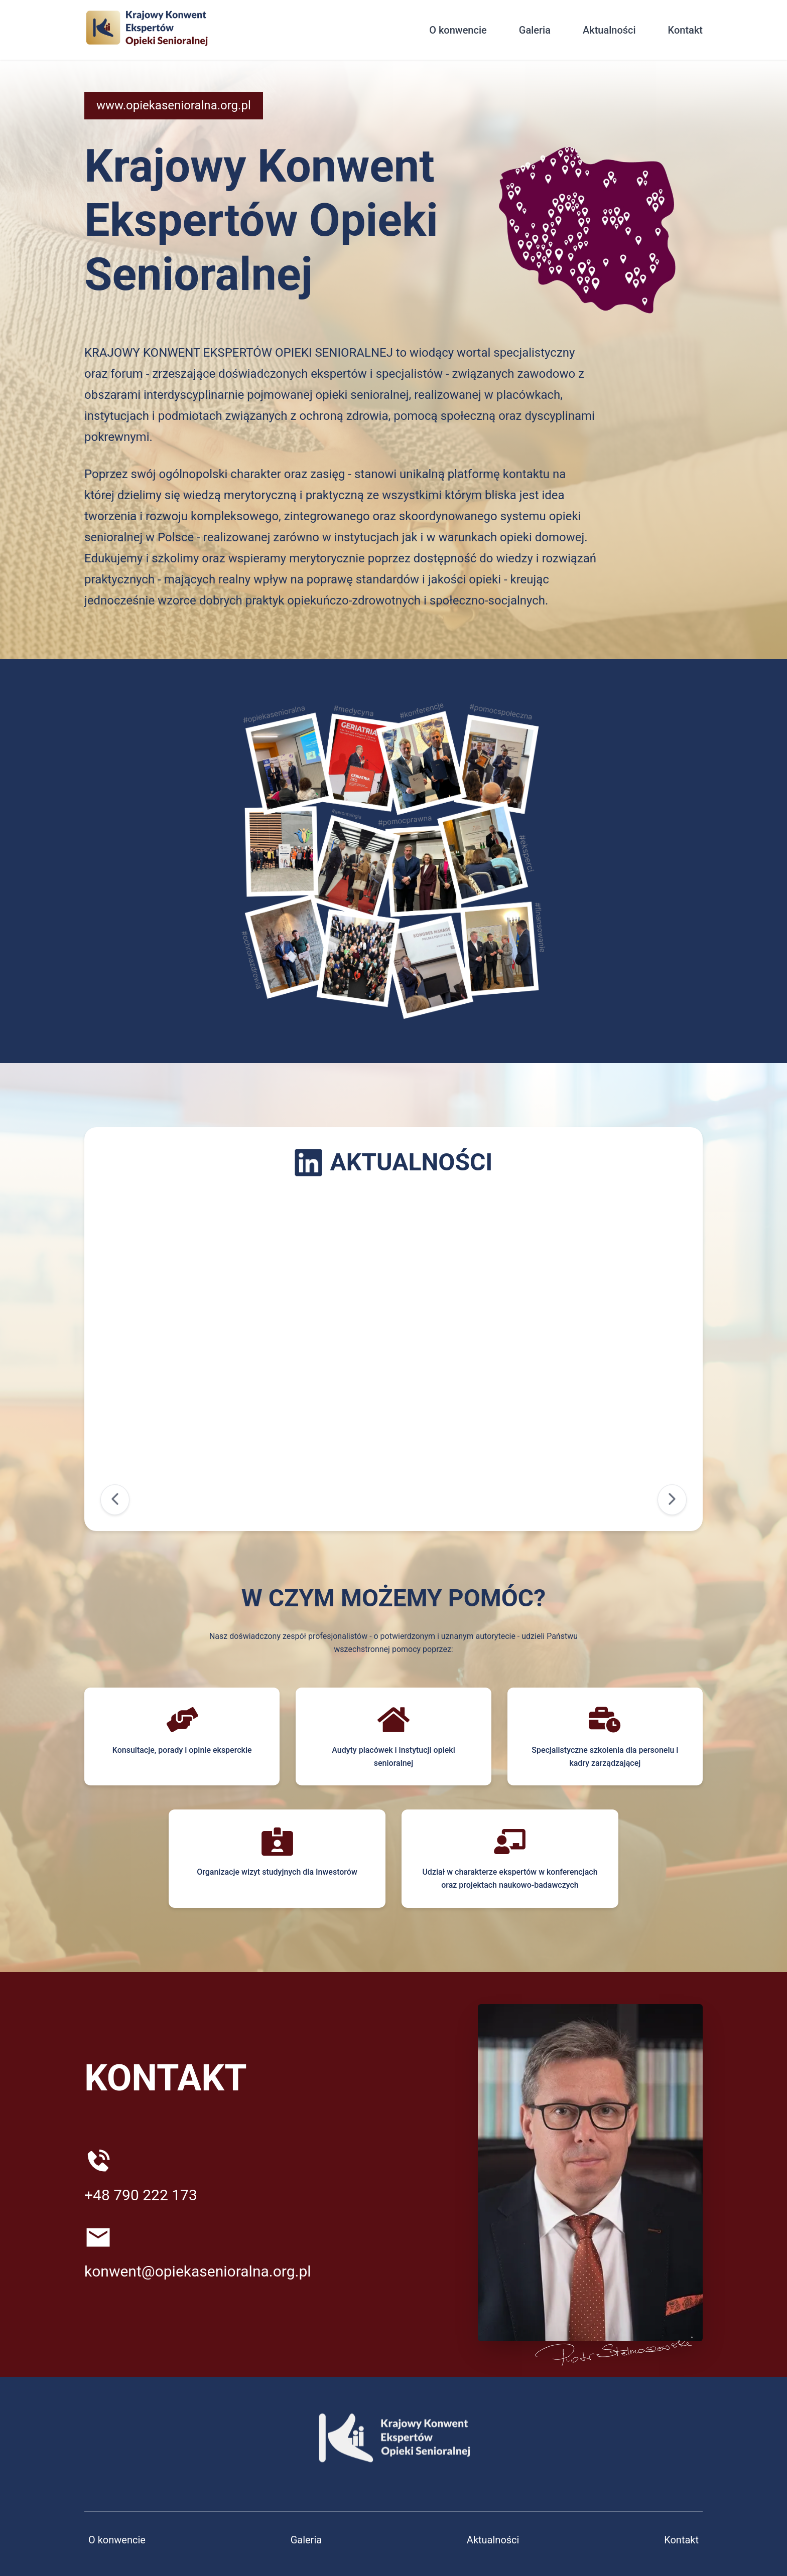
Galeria (535, 30)
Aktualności (609, 30)
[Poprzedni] (114, 1499)
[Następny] (672, 1499)
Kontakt (685, 30)
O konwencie (458, 30)
